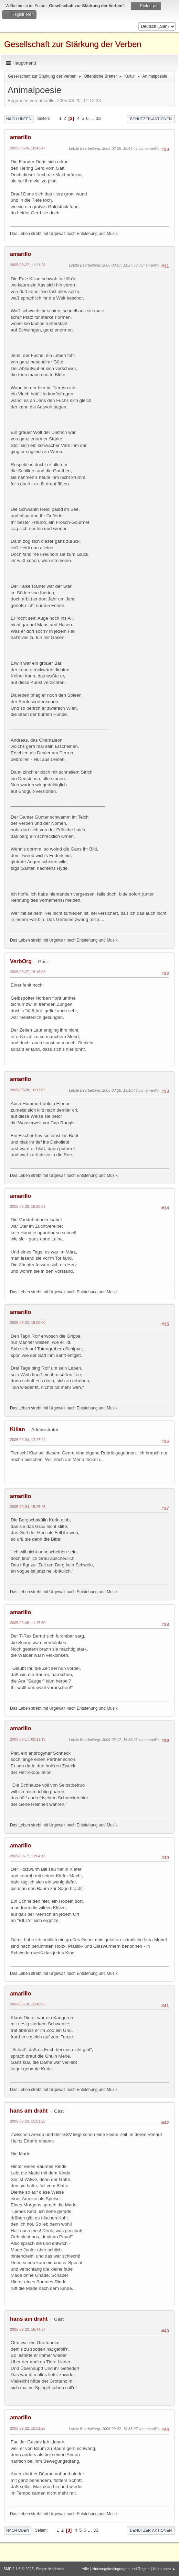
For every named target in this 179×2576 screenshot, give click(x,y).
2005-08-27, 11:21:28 (27, 265)
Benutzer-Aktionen (151, 119)
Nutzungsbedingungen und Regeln (120, 2569)
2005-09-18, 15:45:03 (27, 2004)
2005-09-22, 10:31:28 (27, 2428)
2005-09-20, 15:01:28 (27, 2121)
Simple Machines (50, 2569)
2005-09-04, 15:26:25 (27, 1507)
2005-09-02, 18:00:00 (27, 1322)
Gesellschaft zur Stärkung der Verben (72, 44)
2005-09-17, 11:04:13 (27, 1856)
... (92, 118)
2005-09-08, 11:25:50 (27, 1623)
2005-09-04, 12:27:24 (27, 1440)
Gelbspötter (22, 998)
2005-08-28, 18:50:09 (27, 1206)
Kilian (17, 1429)
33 (98, 118)
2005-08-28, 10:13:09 (27, 1090)
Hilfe (85, 2569)
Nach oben (17, 2530)
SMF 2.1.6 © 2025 (18, 2569)
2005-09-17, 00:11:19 (27, 1739)
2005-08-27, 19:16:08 (27, 972)
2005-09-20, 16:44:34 (27, 2329)
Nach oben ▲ (164, 2569)
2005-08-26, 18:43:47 (27, 148)
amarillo (20, 137)
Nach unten (18, 119)
